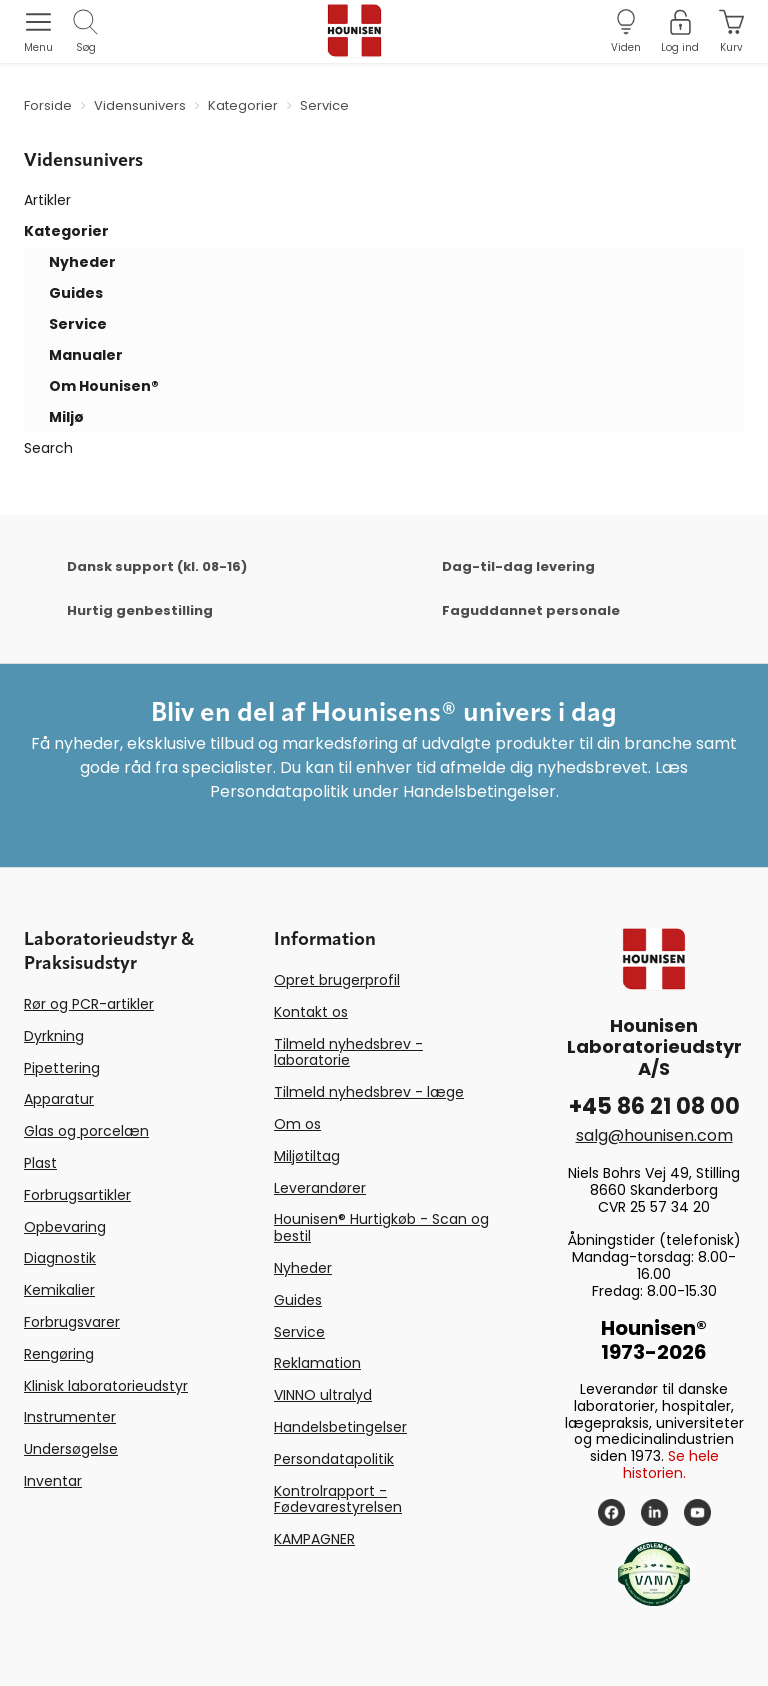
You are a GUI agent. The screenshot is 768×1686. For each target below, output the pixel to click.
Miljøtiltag (307, 1156)
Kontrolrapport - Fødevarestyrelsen (338, 1499)
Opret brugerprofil (337, 980)
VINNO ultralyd (323, 1395)
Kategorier (66, 231)
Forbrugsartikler (77, 1195)
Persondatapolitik (334, 1459)
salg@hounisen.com (654, 1135)
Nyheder (82, 262)
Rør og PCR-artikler (89, 1004)
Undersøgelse (71, 1449)
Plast (40, 1163)
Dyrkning (54, 1036)
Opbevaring (65, 1227)
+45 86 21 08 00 (654, 1106)
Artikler (47, 200)
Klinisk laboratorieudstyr (106, 1386)
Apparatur (59, 1099)
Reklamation (317, 1363)
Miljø (66, 417)
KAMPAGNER (314, 1539)
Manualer (86, 355)
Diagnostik (60, 1258)
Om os (297, 1124)
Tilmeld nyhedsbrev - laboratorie (348, 1052)
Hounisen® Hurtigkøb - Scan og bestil (381, 1227)
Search (48, 448)
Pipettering (62, 1068)
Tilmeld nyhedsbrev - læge (369, 1092)
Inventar (53, 1481)
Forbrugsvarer (72, 1322)
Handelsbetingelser (340, 1427)
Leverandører (320, 1188)
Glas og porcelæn (86, 1131)
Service (78, 324)
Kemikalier (59, 1290)
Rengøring (59, 1354)
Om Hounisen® (104, 386)
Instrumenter (70, 1417)
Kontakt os (311, 1012)
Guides (76, 293)
